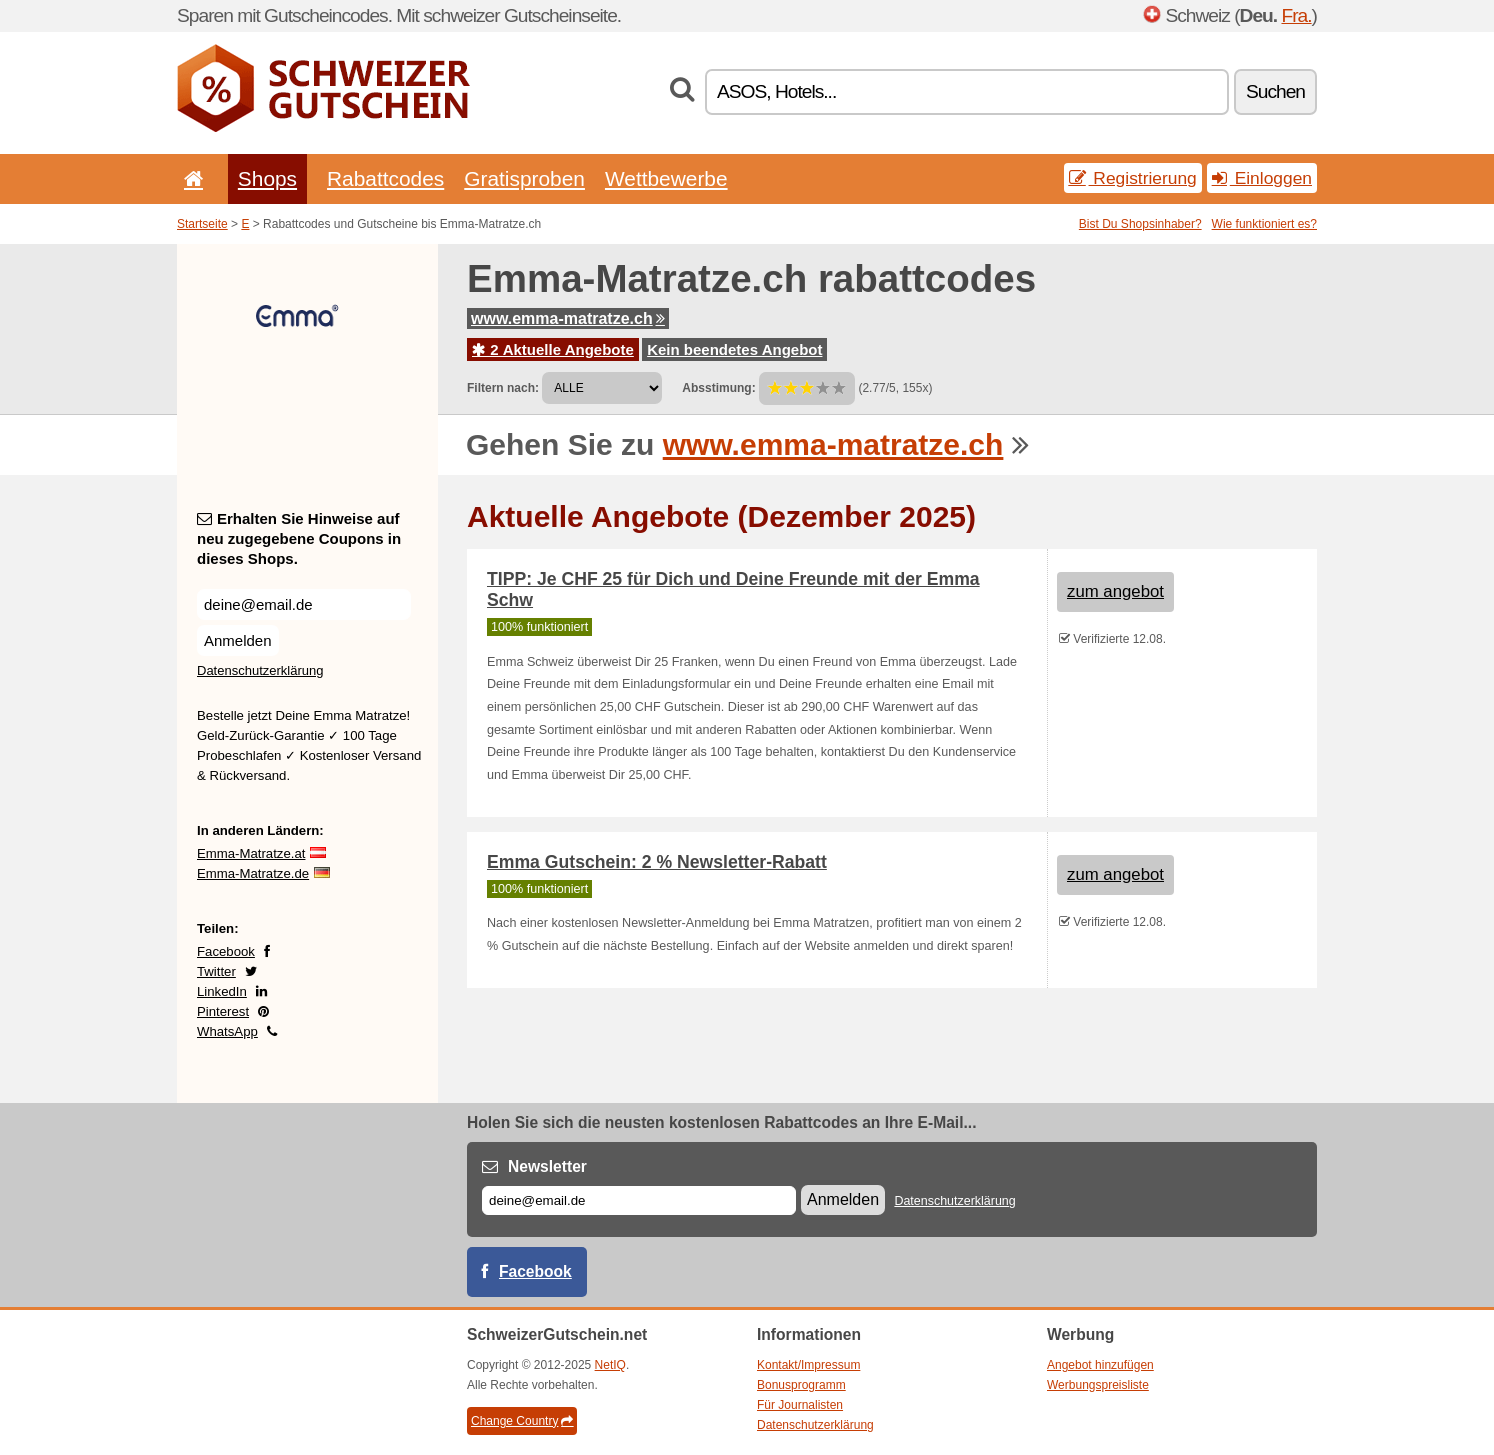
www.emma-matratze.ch (568, 318)
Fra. (1296, 15)
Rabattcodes (385, 178)
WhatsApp (227, 1031)
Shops (267, 178)
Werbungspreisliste (1098, 1385)
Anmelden (238, 640)
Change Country (522, 1421)
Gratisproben (524, 178)
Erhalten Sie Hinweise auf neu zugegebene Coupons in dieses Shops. (299, 538)
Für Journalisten (800, 1405)
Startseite (202, 224)
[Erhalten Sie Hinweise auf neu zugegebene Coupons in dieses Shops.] (304, 604)
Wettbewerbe (666, 178)
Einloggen (1262, 178)
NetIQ (610, 1365)
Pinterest (223, 1011)
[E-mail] (639, 1200)
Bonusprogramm (801, 1385)
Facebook (226, 951)
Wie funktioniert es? (1264, 224)
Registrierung (1133, 178)
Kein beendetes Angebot (734, 349)
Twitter (216, 971)
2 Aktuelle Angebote (553, 349)
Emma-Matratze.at (251, 853)
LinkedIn (222, 991)
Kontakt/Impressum (808, 1365)
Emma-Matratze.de (253, 873)
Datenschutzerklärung (260, 670)
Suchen (1275, 91)
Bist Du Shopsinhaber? (1140, 224)
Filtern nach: (503, 388)
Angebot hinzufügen (1100, 1365)
